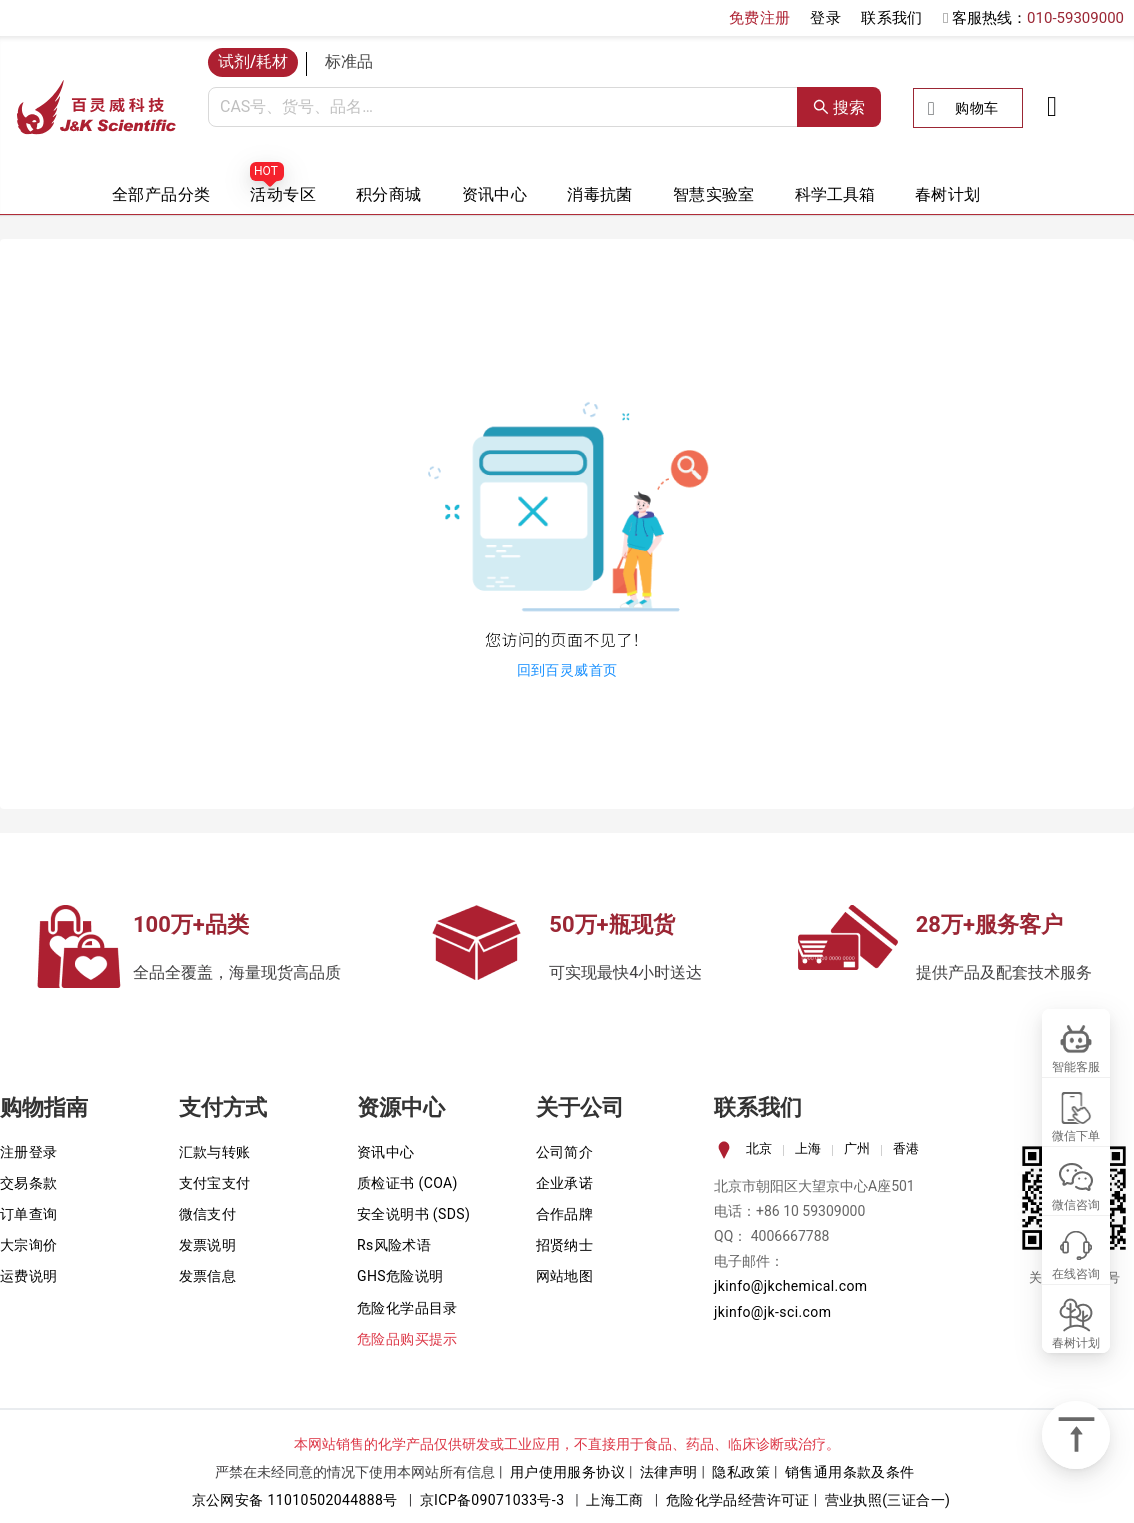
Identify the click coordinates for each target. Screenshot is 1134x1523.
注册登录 (29, 1152)
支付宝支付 (215, 1183)
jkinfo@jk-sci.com (772, 1312)
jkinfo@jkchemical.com (791, 1286)
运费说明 (29, 1276)
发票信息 (208, 1276)
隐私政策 (741, 1472)
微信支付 (208, 1214)
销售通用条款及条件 (850, 1472)
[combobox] (503, 107)
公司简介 (565, 1152)
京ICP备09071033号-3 (492, 1500)
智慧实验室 (714, 194)
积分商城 (389, 194)
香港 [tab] (906, 1148)
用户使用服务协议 (567, 1472)
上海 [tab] (808, 1148)
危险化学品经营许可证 (738, 1500)
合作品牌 (565, 1214)
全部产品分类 (161, 194)
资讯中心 (495, 194)
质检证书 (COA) (407, 1183)
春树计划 (948, 194)
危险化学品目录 (407, 1308)
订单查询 (29, 1214)
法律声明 (669, 1472)
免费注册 (760, 18)
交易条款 (29, 1183)
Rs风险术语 (394, 1245)
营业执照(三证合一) (888, 1500)
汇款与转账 (215, 1152)
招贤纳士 (565, 1245)
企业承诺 (565, 1183)
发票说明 (208, 1245)
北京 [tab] (759, 1148)
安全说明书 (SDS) (413, 1214)
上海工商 (615, 1500)
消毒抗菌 (600, 194)
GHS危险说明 (400, 1276)
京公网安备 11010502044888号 (295, 1500)
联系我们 (892, 18)
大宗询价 (29, 1245)
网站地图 (565, 1276)
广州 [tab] (857, 1148)
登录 (825, 18)
